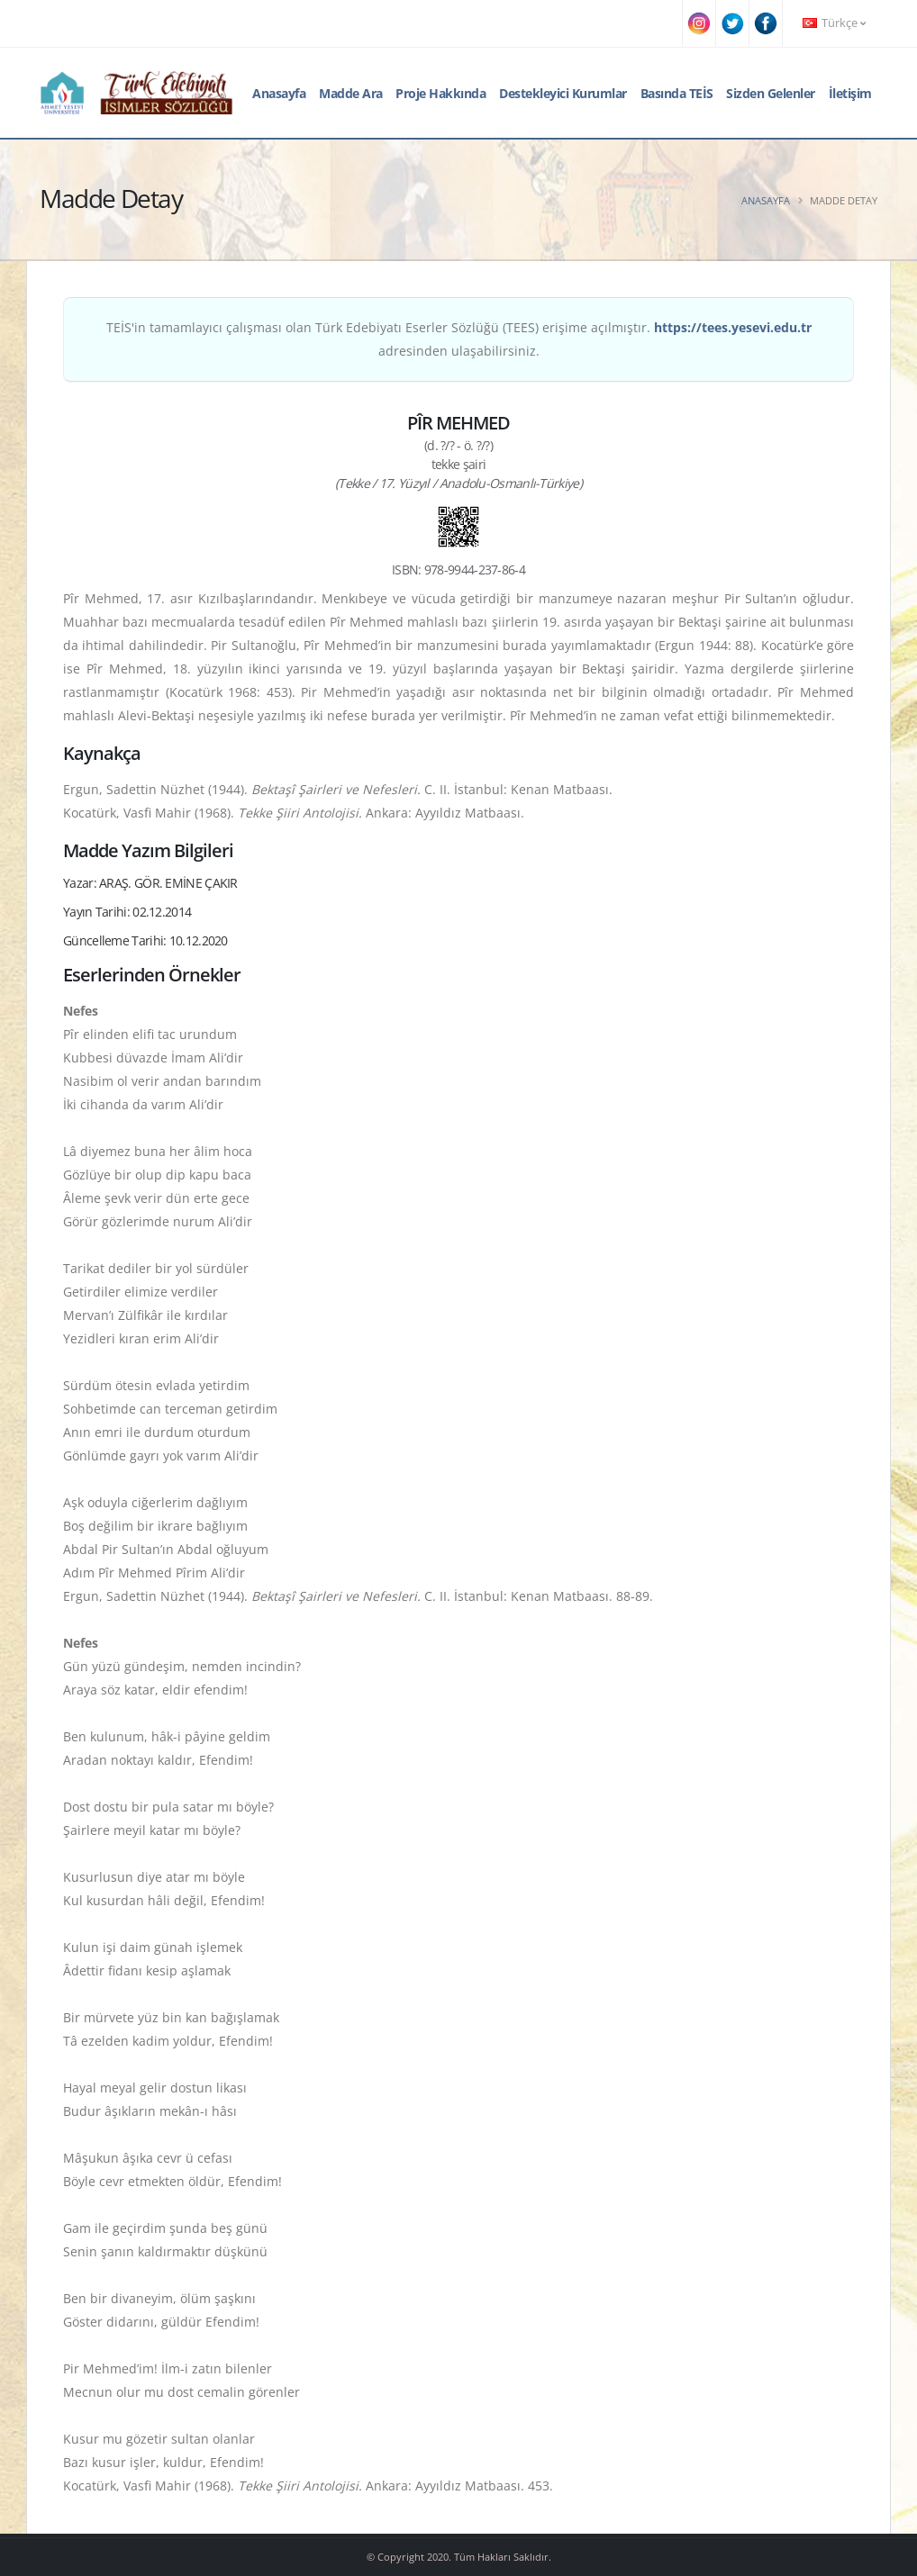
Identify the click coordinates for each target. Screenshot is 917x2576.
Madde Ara (351, 93)
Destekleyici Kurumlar (563, 93)
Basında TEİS (676, 93)
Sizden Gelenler (770, 93)
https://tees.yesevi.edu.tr (733, 327)
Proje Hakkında (440, 93)
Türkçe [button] (834, 23)
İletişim (850, 93)
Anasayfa (278, 93)
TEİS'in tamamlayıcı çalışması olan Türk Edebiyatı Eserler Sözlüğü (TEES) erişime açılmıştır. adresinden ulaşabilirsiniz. (459, 339)
